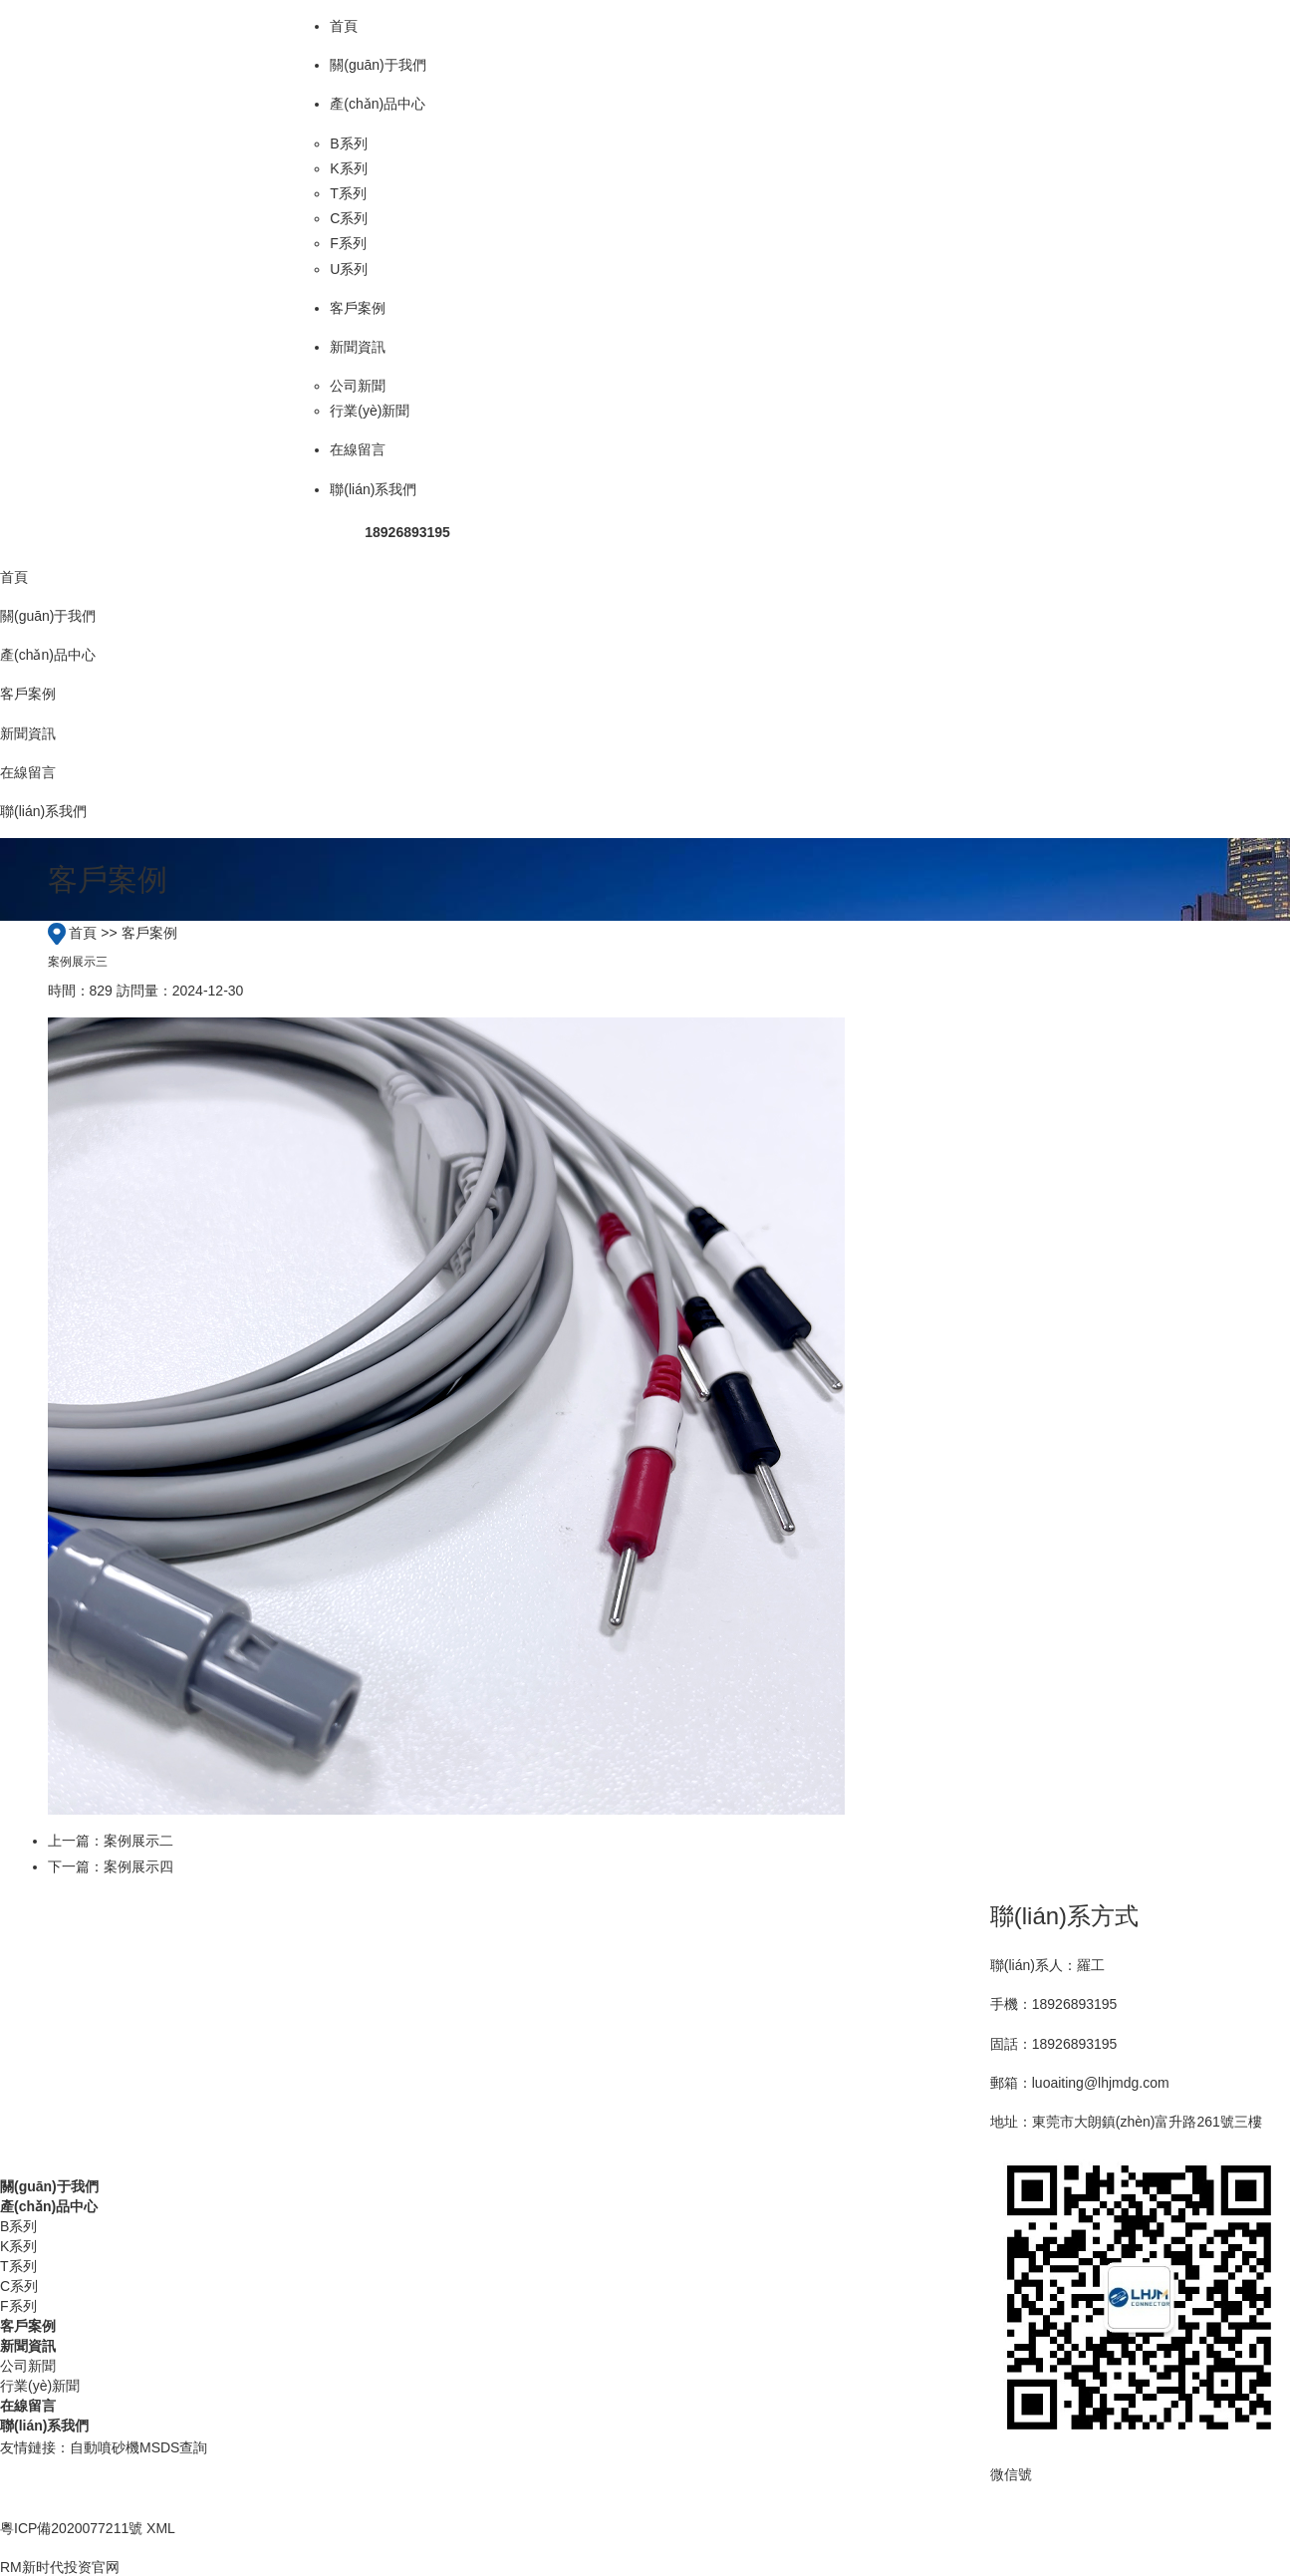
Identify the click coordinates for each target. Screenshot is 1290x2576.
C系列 (349, 218)
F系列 (348, 243)
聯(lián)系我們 (44, 2425)
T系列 (348, 193)
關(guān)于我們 (49, 2186)
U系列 (349, 269)
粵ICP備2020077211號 (71, 2528)
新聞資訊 (28, 2346)
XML (160, 2528)
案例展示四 (138, 1866)
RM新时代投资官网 (60, 2567)
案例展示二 (138, 1841)
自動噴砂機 (104, 2447)
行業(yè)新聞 (369, 411)
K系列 (348, 168)
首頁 (83, 933)
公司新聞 (358, 386)
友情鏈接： (35, 2447)
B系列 (348, 143)
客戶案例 (149, 933)
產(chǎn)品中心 (49, 2206)
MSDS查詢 (173, 2447)
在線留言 (28, 2406)
